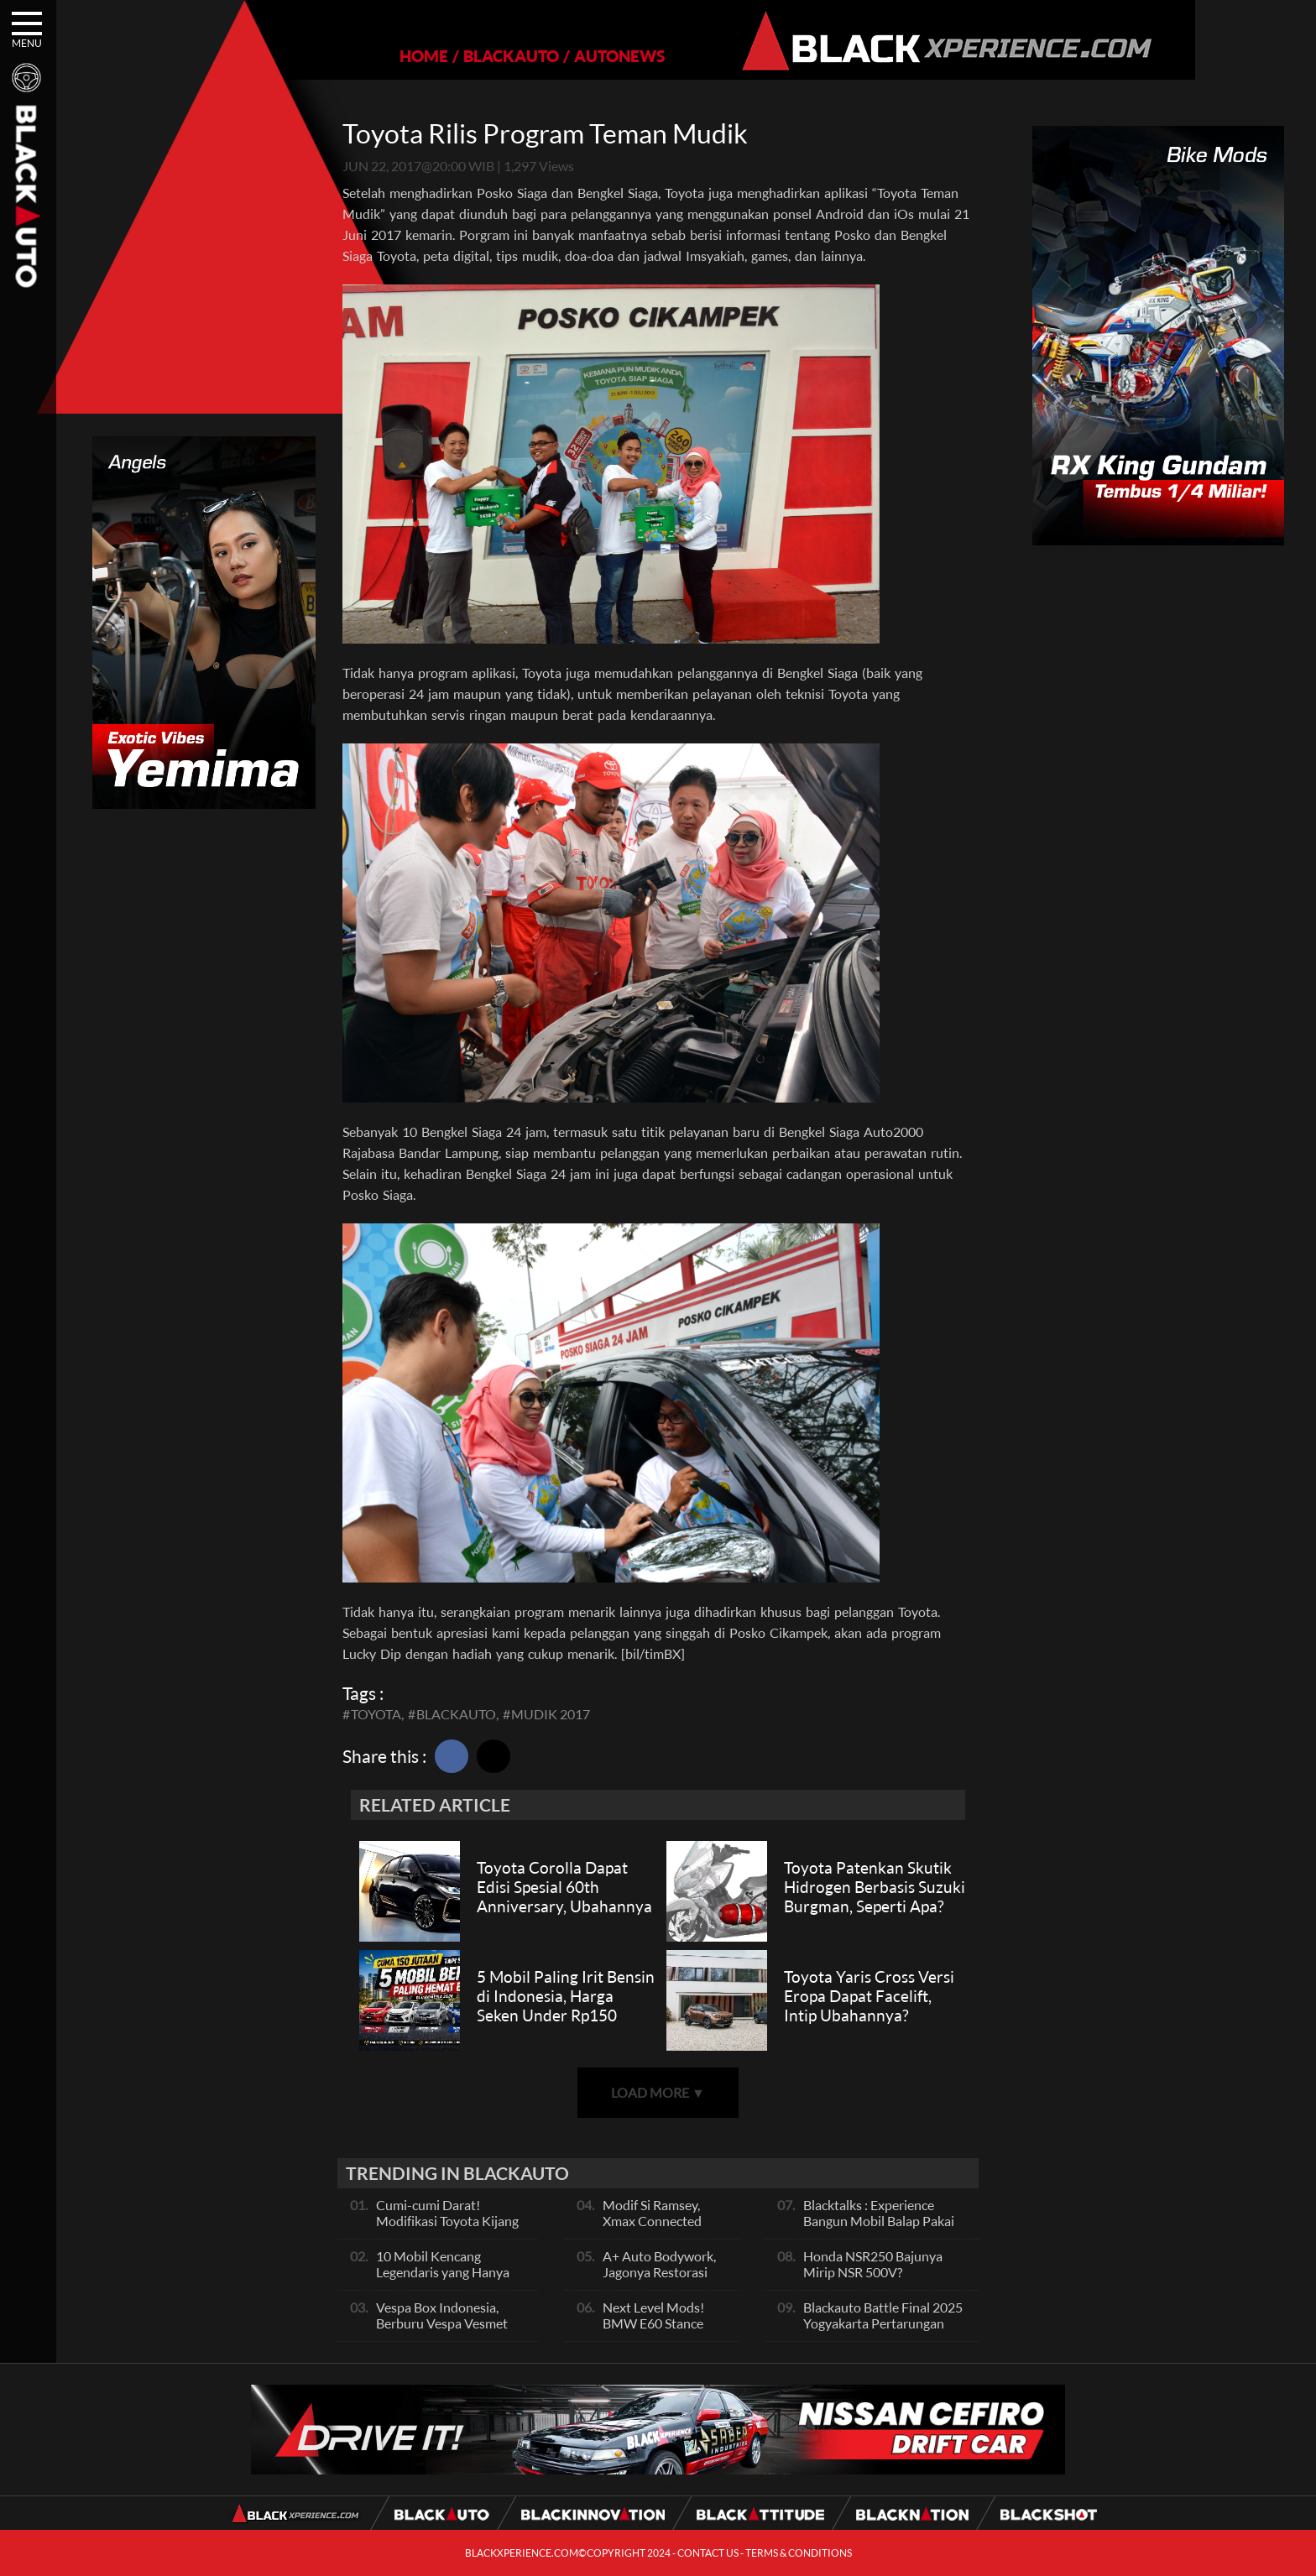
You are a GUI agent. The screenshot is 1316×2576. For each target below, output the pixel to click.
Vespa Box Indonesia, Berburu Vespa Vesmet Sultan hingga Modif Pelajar (442, 2331)
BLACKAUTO (453, 55)
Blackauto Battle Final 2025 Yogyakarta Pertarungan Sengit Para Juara (883, 2323)
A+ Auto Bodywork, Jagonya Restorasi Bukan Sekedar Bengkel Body (659, 2280)
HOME (366, 55)
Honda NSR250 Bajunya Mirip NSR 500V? (873, 2264)
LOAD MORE (658, 2092)
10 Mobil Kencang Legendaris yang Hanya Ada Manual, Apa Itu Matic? (442, 2280)
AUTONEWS (561, 55)
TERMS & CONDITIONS (798, 2553)
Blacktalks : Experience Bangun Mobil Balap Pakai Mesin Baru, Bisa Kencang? (880, 2221)
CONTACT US (708, 2553)
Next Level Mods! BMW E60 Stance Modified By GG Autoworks (653, 2331)
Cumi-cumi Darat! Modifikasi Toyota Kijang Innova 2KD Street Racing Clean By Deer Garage (450, 2229)
